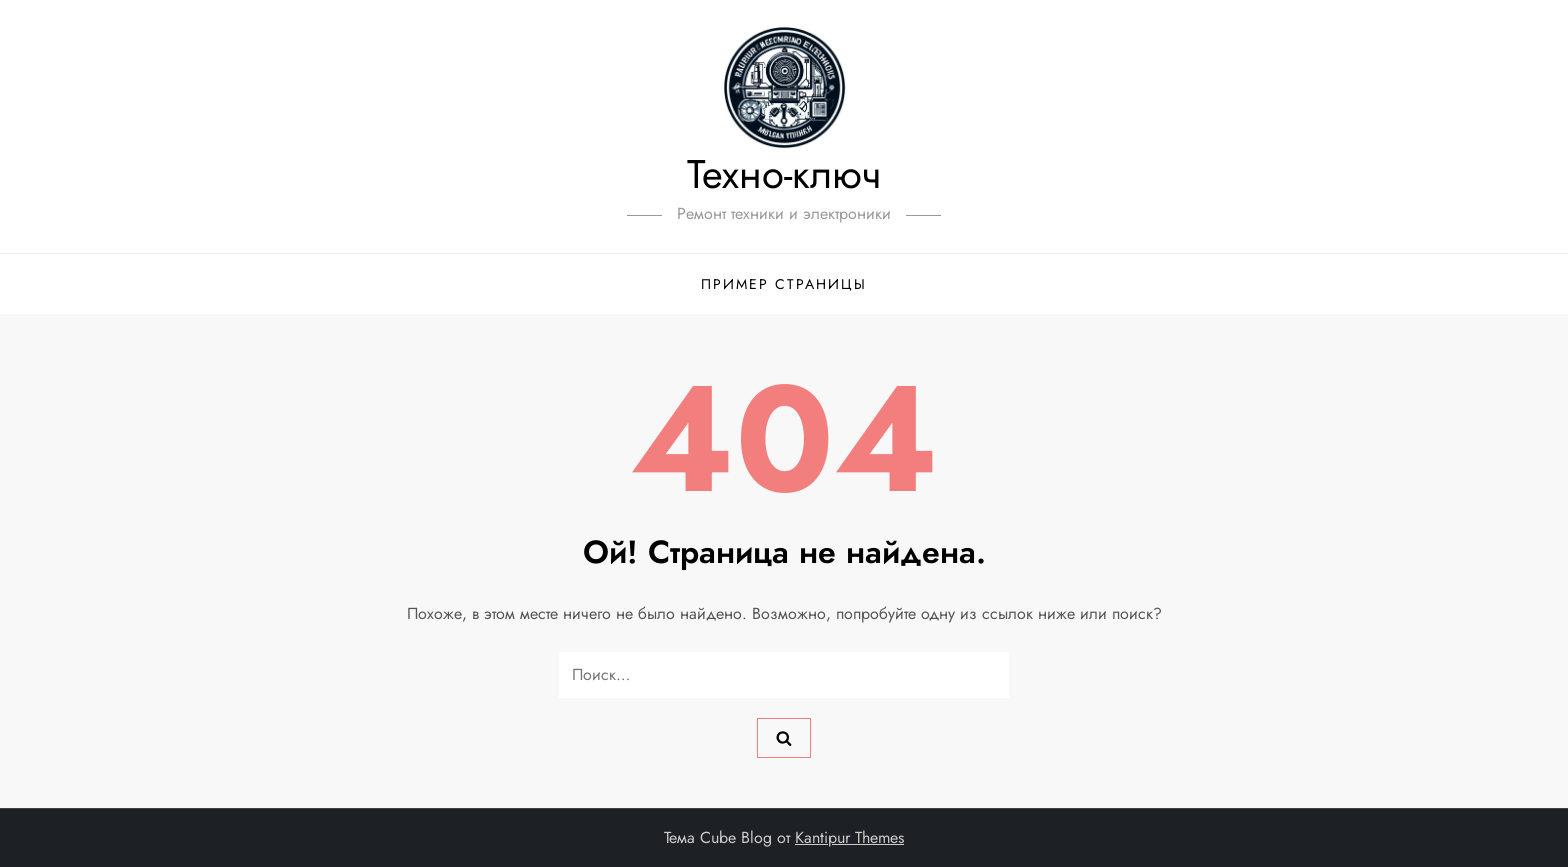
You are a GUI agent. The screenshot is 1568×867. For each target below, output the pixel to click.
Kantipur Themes (849, 837)
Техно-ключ (784, 174)
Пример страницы (784, 284)
